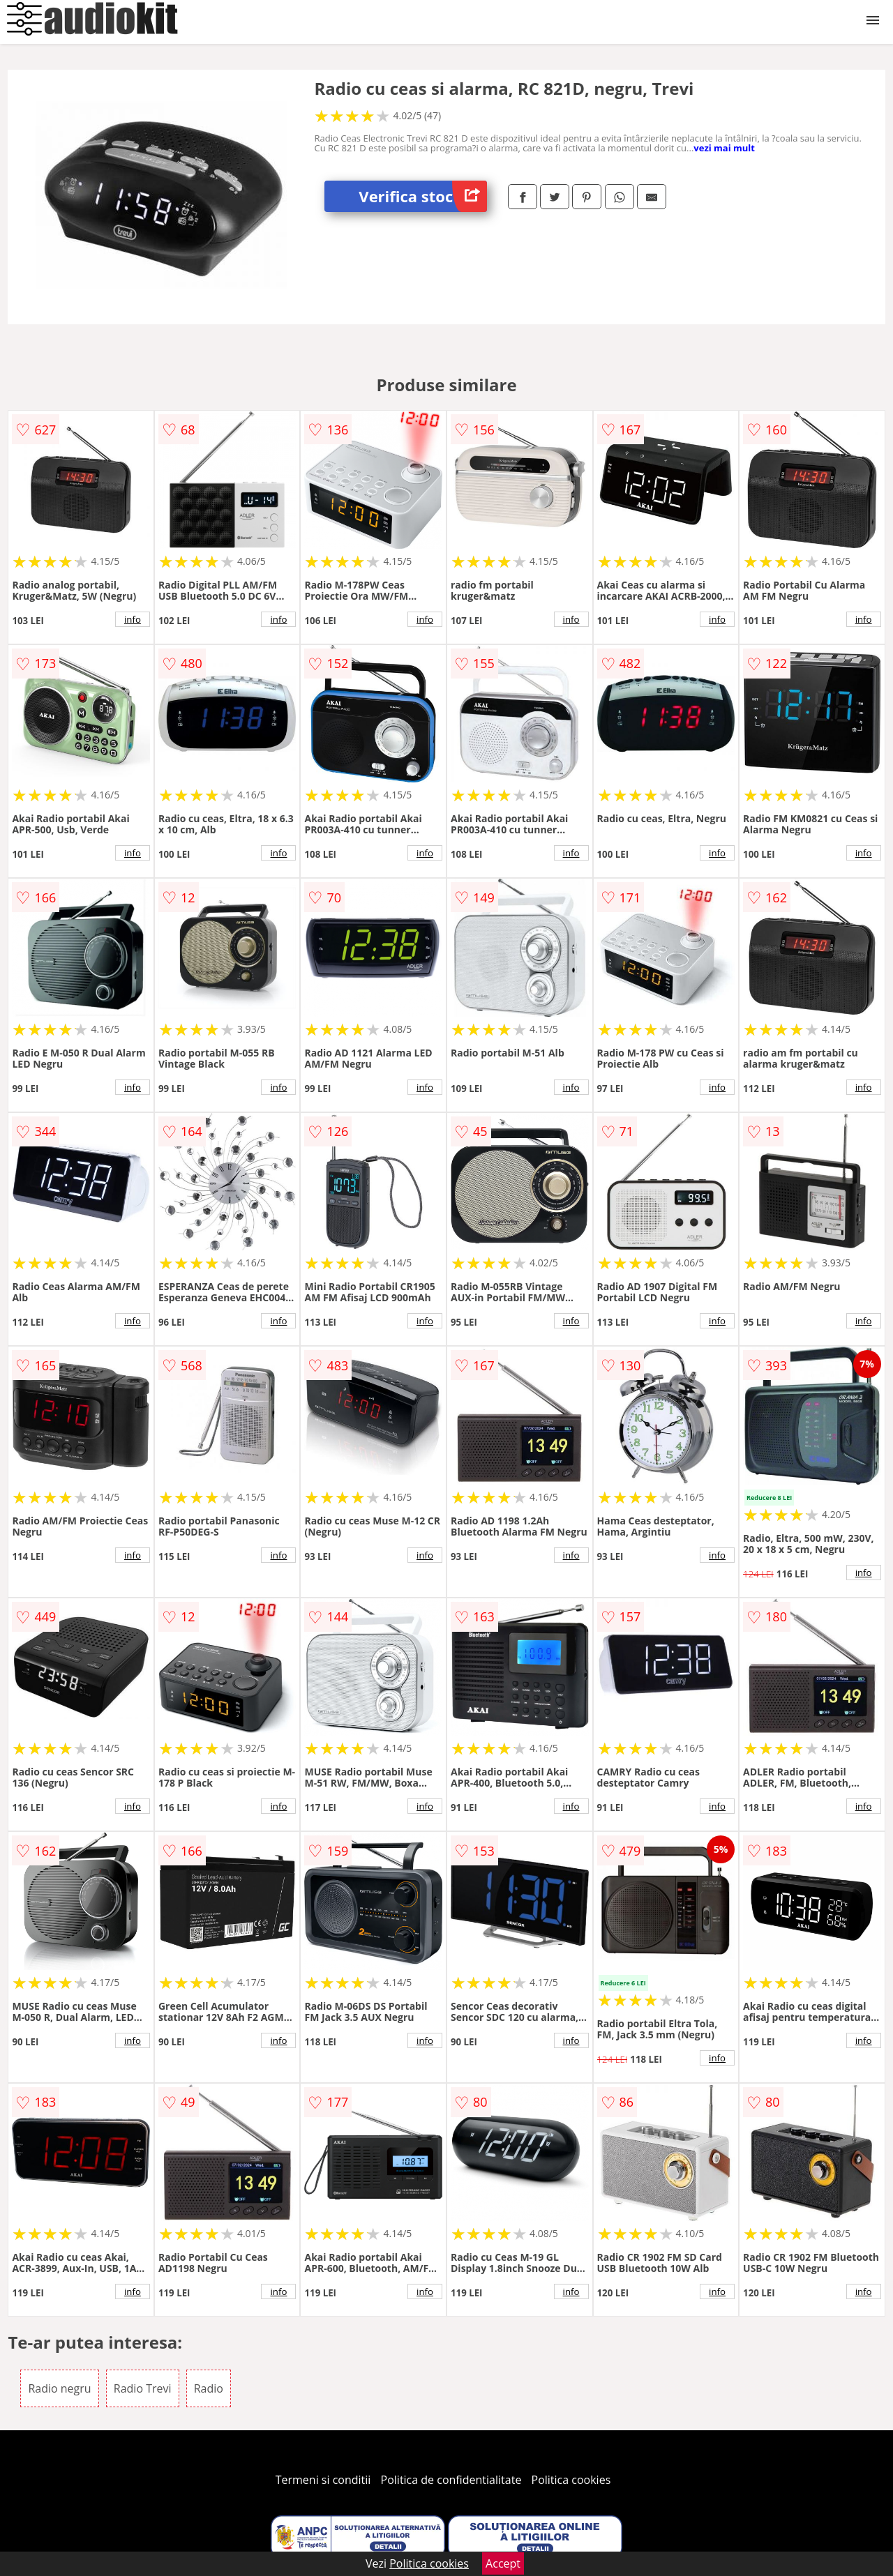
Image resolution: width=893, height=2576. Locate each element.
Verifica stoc (423, 196)
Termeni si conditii (323, 2479)
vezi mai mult (724, 148)
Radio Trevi (143, 2388)
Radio (208, 2388)
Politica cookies (571, 2479)
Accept (503, 2563)
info (132, 619)
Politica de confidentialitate (451, 2479)
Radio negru (59, 2388)
